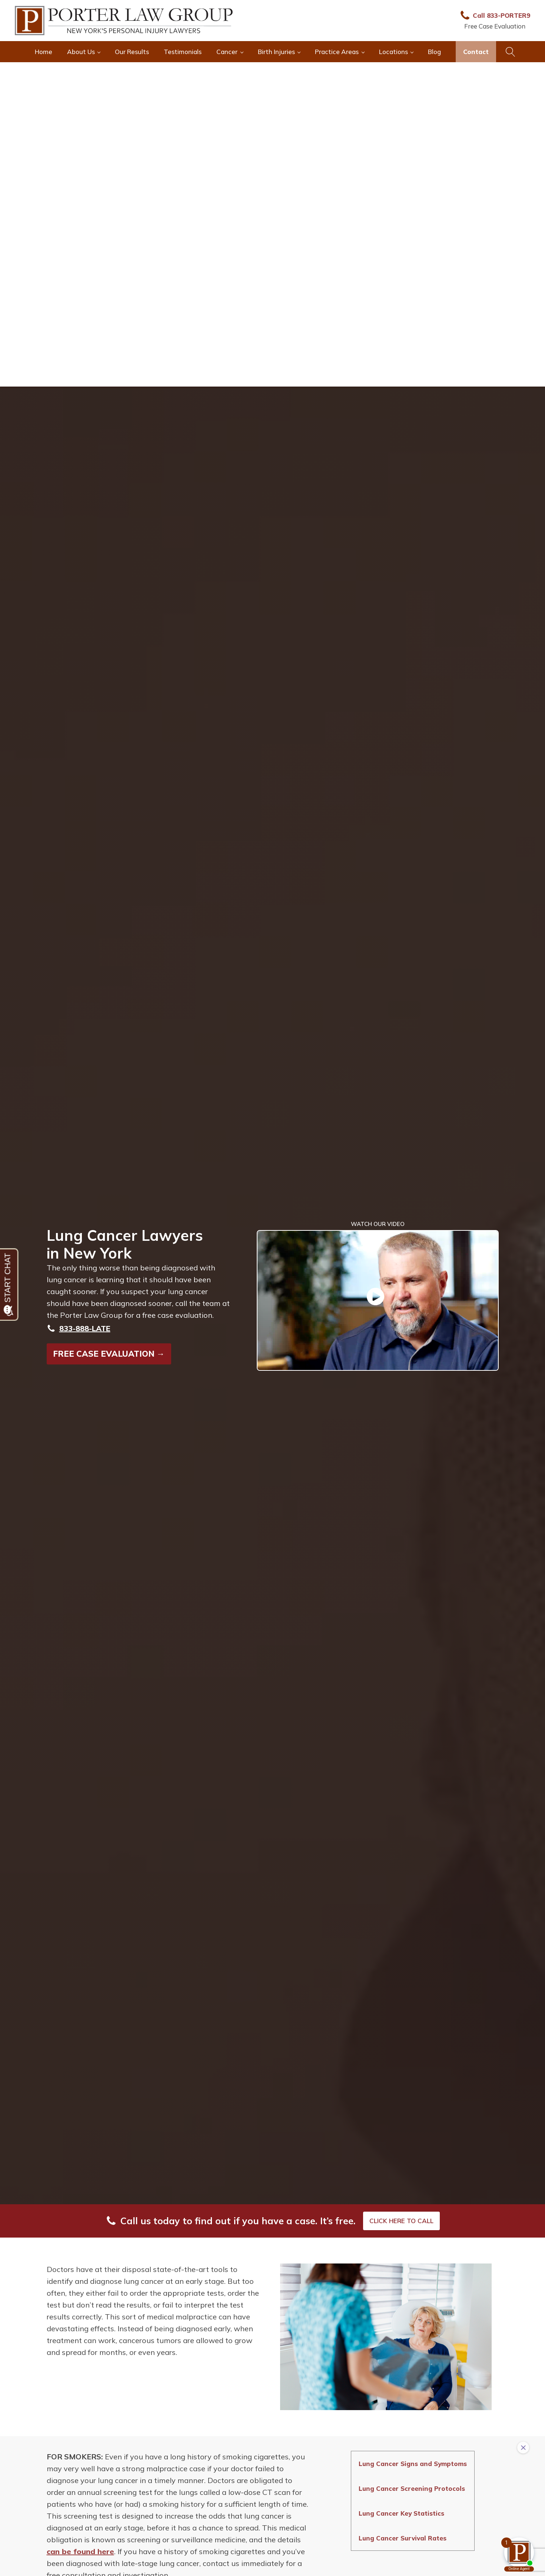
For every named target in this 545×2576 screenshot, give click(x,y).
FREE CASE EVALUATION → (109, 1354)
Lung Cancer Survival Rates (402, 2538)
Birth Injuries (276, 52)
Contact (476, 52)
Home (43, 52)
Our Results (132, 52)
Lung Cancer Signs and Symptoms (413, 2464)
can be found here (80, 2551)
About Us (81, 52)
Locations (393, 52)
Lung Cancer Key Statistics (401, 2513)
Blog (434, 52)
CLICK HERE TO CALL (401, 2221)
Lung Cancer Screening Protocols (412, 2488)
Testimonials (183, 52)
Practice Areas (337, 52)
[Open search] (511, 52)
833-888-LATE (84, 1328)
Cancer (226, 52)
